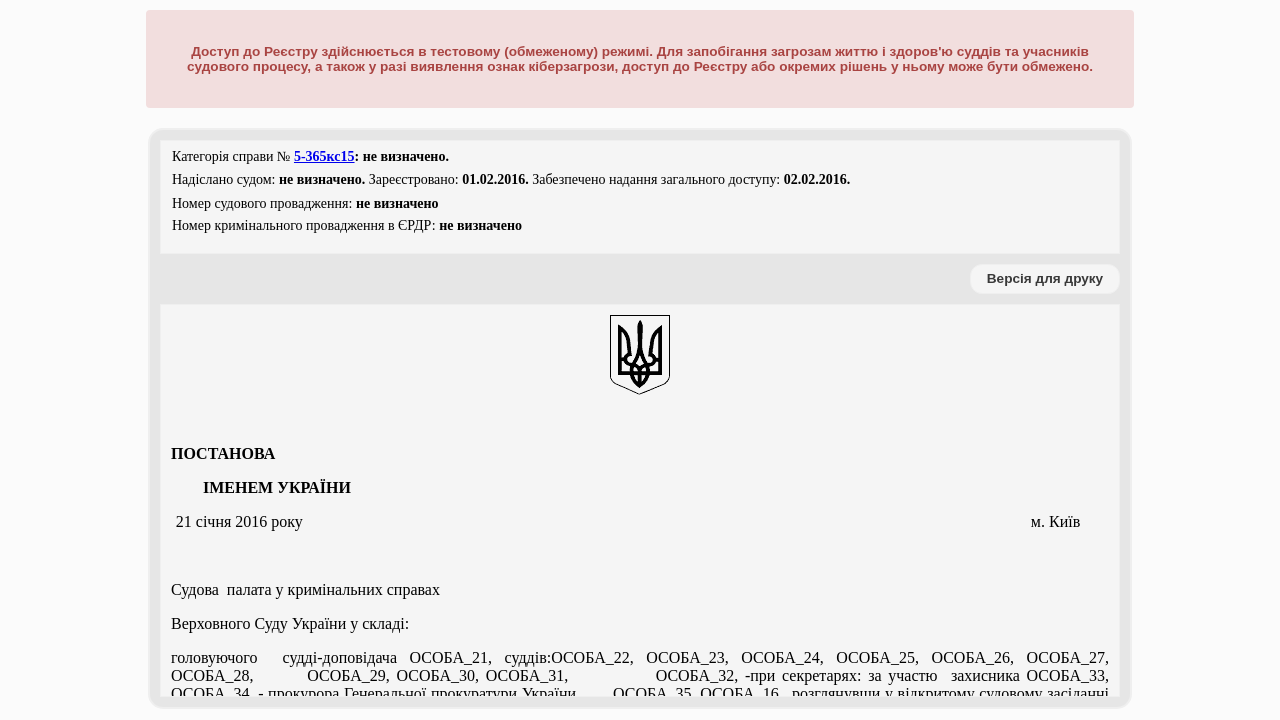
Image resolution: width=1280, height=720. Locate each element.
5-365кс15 (324, 156)
